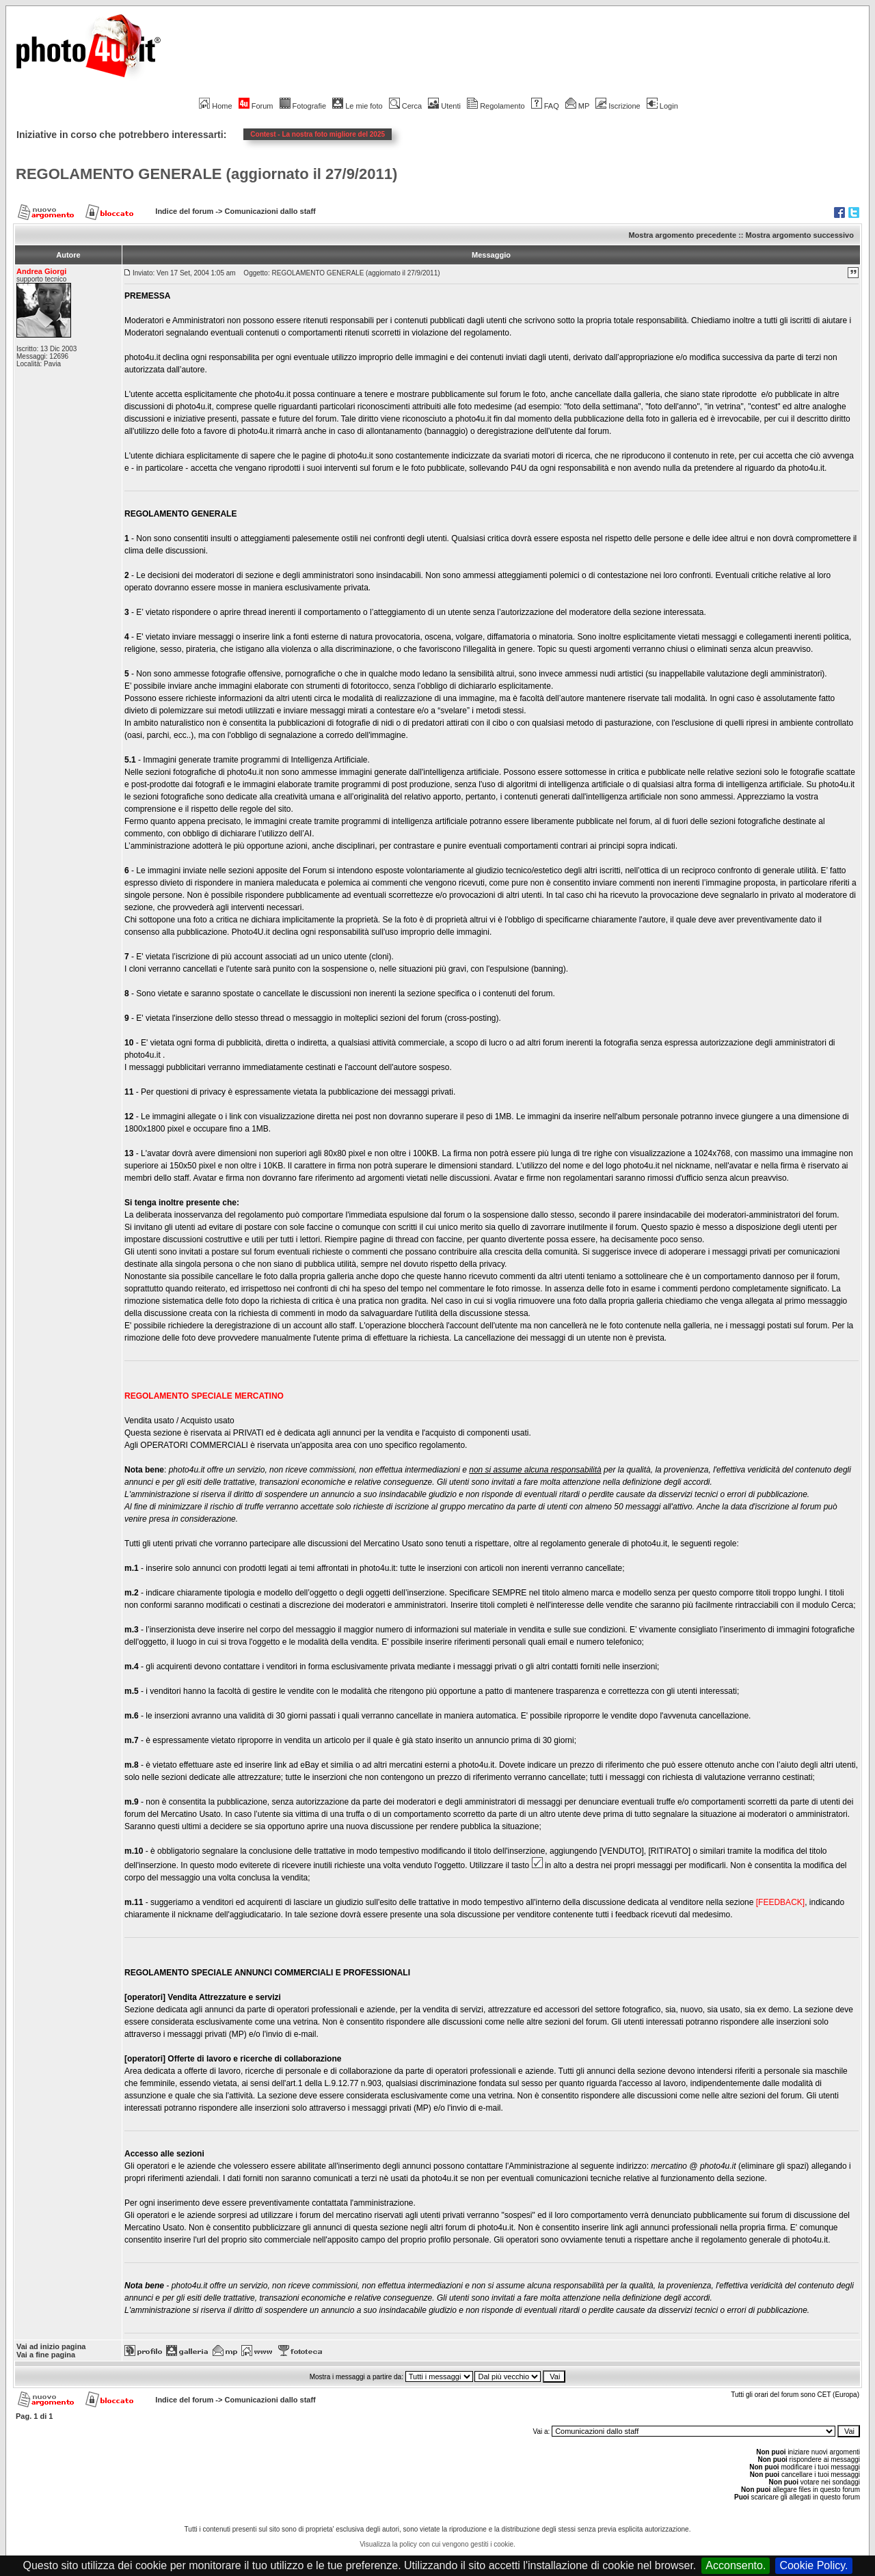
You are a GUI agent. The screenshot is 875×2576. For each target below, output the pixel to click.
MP (577, 106)
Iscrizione (617, 106)
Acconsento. (735, 2565)
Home (215, 106)
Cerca (405, 106)
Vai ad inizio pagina (50, 2346)
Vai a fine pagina (45, 2355)
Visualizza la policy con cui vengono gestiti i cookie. (437, 2544)
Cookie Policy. (813, 2565)
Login (662, 106)
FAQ (545, 106)
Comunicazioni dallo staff (270, 211)
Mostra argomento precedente (682, 235)
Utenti (444, 106)
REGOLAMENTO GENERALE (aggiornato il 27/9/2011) (206, 173)
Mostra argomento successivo (800, 235)
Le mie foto (357, 106)
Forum (256, 106)
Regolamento (495, 106)
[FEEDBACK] (780, 1902)
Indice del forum (184, 211)
